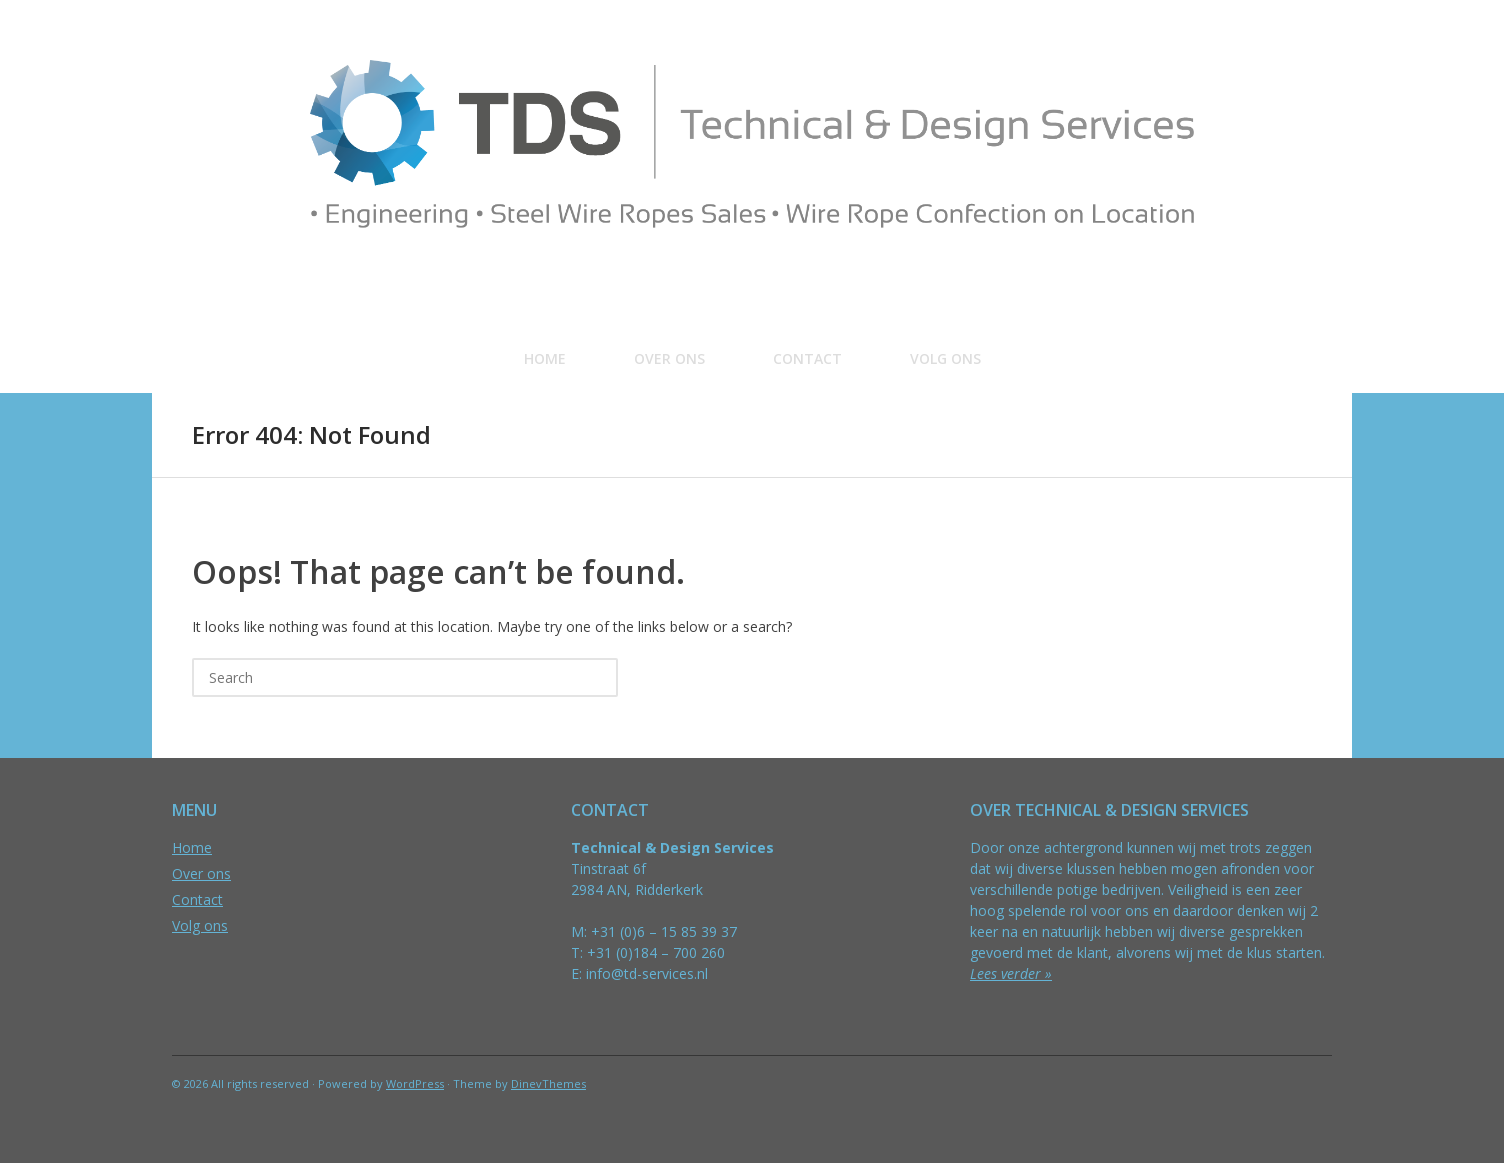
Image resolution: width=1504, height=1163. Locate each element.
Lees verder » (1011, 973)
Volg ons (945, 358)
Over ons (669, 358)
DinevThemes (548, 1083)
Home (545, 358)
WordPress (415, 1083)
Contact (807, 358)
